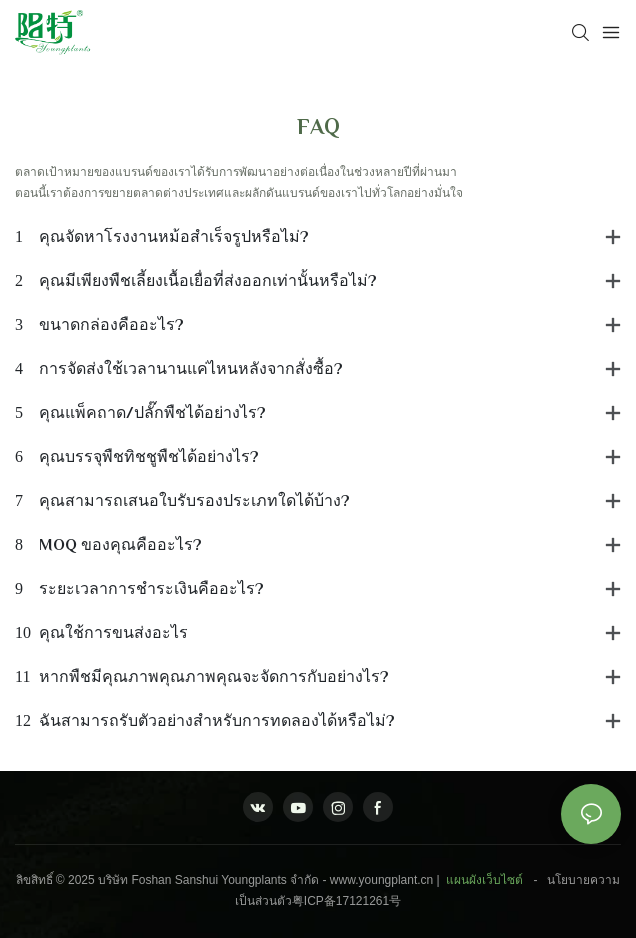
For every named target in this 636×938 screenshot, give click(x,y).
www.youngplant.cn (381, 880)
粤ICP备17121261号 (346, 901)
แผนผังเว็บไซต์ (484, 880)
